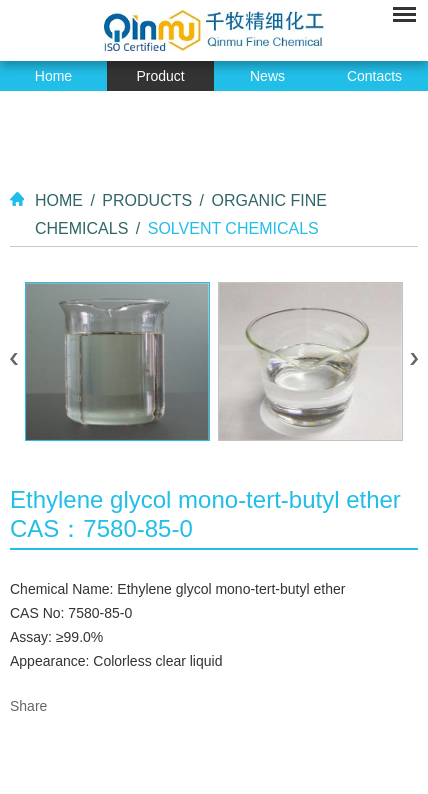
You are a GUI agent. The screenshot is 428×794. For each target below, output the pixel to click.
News (267, 76)
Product (160, 76)
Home (53, 76)
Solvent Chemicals (233, 228)
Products (147, 200)
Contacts (374, 76)
